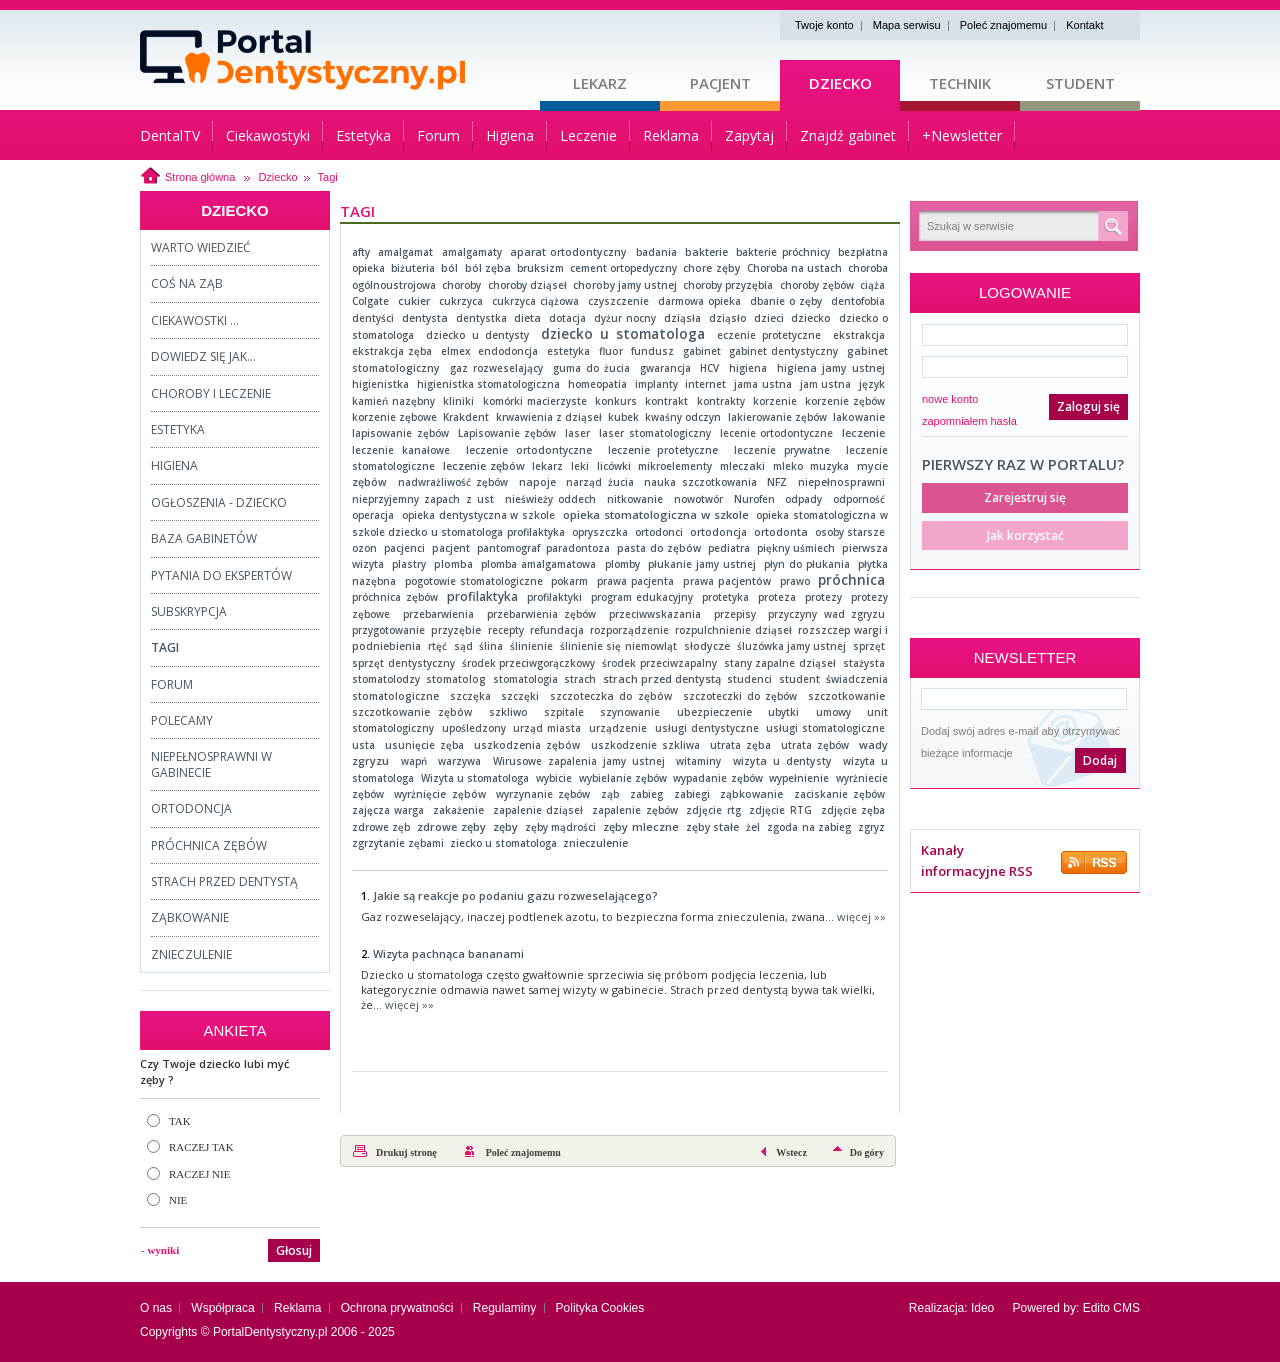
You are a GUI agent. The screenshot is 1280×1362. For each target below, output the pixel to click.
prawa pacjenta (635, 581)
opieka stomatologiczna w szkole (656, 514)
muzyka (829, 466)
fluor (611, 351)
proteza (777, 597)
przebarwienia (438, 614)
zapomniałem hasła (969, 421)
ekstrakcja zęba (392, 351)
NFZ (777, 482)
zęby (505, 826)
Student (1080, 83)
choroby (461, 285)
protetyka (725, 597)
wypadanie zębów (717, 778)
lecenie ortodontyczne (777, 433)
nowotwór (698, 499)
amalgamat (405, 252)
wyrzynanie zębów (543, 794)
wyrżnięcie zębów (439, 794)
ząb (610, 794)
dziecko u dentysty (477, 335)
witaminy (698, 761)
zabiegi (692, 794)
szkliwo (508, 712)
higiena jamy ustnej (831, 368)
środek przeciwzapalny (659, 663)
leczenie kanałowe (401, 450)
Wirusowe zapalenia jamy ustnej (579, 761)
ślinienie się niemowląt (618, 646)
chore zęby (711, 268)
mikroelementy (675, 466)
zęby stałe (712, 827)
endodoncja (508, 351)
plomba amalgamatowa (538, 564)
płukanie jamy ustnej (702, 564)
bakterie (706, 252)
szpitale (564, 712)
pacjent (451, 548)
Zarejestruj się (1025, 497)
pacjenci (404, 548)
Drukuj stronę (406, 1152)
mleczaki (742, 466)
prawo (795, 581)
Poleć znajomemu (1003, 25)
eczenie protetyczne (769, 335)
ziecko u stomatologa (503, 843)
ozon (364, 548)
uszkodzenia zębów (527, 745)
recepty (506, 630)
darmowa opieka (699, 301)
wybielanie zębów (623, 778)
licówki (614, 466)
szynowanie (630, 712)
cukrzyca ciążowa (535, 301)
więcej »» (861, 916)
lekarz (547, 466)
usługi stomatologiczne (825, 728)
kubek (623, 417)
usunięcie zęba (424, 745)
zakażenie (458, 810)
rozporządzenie (629, 630)
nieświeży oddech (550, 499)
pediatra (729, 548)
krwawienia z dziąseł (549, 417)
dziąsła (682, 318)
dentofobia (858, 301)
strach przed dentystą (662, 678)
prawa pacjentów (727, 581)
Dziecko (840, 83)
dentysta (425, 318)
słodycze (707, 646)
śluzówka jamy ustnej (792, 646)
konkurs (616, 401)
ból (449, 268)
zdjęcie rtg (713, 810)
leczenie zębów (484, 465)
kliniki (458, 401)
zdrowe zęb (381, 827)
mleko (788, 466)
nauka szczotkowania (700, 482)
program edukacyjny (642, 597)
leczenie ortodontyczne (529, 450)
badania (656, 252)
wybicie (554, 778)
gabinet (702, 351)
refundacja (557, 630)
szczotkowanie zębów (412, 712)
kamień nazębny (393, 401)
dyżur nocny (625, 318)
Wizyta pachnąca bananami (448, 953)
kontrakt (666, 401)
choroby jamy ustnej (625, 285)
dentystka (481, 318)
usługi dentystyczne (707, 728)
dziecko (811, 318)
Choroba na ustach (794, 268)
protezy (823, 597)
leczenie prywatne (782, 450)
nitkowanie (635, 499)
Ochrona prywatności (397, 1308)
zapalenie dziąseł (538, 810)
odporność (859, 499)
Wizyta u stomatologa (475, 778)
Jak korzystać (1025, 535)
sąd (463, 646)
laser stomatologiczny (655, 433)
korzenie (775, 401)
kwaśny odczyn (683, 417)
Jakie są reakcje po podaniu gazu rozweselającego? (515, 895)
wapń (414, 761)
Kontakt (1084, 25)
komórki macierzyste (535, 401)
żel (753, 827)
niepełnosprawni (841, 482)
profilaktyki (554, 597)
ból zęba (488, 268)
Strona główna (200, 177)
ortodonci (659, 532)
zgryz (871, 827)
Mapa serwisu (907, 25)
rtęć (437, 646)
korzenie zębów (845, 401)
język (872, 384)
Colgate (370, 301)
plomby (622, 564)
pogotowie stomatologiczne (474, 581)
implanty (656, 384)
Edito (1096, 1308)
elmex (455, 351)
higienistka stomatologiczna (489, 384)
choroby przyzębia (728, 285)
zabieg (646, 794)
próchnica (851, 580)
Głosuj (294, 1250)
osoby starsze (850, 532)
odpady (803, 499)
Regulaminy (504, 1308)
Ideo (982, 1308)
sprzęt (869, 646)
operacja (373, 515)
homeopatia (597, 384)
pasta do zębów (659, 548)
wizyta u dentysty (782, 761)
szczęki (520, 696)
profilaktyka (482, 596)
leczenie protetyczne (663, 450)
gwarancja (665, 368)
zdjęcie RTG (780, 810)
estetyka (568, 351)
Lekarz (600, 83)
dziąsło (727, 318)
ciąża (872, 285)
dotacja (567, 318)
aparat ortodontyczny (568, 252)
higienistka (380, 384)
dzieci (769, 318)
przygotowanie (388, 630)
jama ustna (763, 384)
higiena (748, 368)
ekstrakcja (859, 335)
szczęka (470, 696)
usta (363, 745)
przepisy (735, 614)
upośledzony (474, 728)
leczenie (863, 433)
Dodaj (1100, 760)
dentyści (373, 318)
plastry (409, 564)
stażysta (864, 663)
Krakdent (466, 417)
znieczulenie (595, 843)
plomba (453, 564)
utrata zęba (740, 745)
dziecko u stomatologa (623, 333)
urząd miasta (547, 728)
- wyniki (160, 1250)
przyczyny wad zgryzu (826, 614)
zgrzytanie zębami (398, 843)
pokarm (569, 581)
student (799, 679)
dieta (527, 318)
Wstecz (791, 1152)
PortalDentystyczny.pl (270, 1332)
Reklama (297, 1308)
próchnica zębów (395, 597)
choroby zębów (817, 285)
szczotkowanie (846, 696)
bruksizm (540, 268)
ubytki (783, 712)
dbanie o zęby (786, 301)
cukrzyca (461, 301)
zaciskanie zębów (839, 794)
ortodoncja (718, 532)
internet (705, 384)
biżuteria (413, 268)
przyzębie (456, 630)
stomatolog (456, 679)
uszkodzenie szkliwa (645, 745)
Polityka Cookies (600, 1308)
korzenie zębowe (394, 417)
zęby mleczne (640, 826)
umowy (833, 712)
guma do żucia (591, 368)
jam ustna (826, 384)
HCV (709, 368)
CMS (1126, 1308)
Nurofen (754, 499)
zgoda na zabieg (809, 827)
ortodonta (781, 532)
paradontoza (578, 548)
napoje (537, 482)
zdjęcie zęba (853, 810)
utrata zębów (815, 745)
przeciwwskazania (655, 614)
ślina (491, 646)
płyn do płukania (807, 564)
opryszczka (600, 532)
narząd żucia (599, 482)
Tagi (328, 177)
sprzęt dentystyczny (403, 663)
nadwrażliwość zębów (453, 482)
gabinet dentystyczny (783, 351)
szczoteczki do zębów (740, 696)
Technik (960, 83)
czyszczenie (618, 301)
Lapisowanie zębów (507, 433)
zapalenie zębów (634, 810)
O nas (156, 1308)
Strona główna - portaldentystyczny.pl (340, 60)
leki (580, 466)
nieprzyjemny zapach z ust (423, 499)
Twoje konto (824, 25)
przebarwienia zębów (541, 614)
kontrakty (721, 401)
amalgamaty (472, 252)
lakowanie (859, 417)
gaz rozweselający (496, 368)
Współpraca (222, 1308)
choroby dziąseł (527, 285)
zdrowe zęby (451, 826)
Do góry (867, 1152)
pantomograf (508, 548)
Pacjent (720, 83)
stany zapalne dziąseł (780, 663)
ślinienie (531, 646)
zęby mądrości (560, 827)
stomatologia (525, 679)
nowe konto (950, 399)
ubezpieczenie (714, 712)
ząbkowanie (751, 794)
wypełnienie (799, 778)
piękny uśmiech (796, 548)
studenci (749, 679)
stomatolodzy (386, 679)
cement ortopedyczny (623, 268)
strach (580, 679)
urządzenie (618, 728)
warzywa (459, 761)
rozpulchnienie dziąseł (733, 630)
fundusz (652, 351)
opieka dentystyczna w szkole (479, 515)
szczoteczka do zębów (611, 696)
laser (577, 433)
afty (361, 252)
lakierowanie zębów (777, 417)
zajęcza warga (388, 810)
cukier (414, 301)
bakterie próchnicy (782, 252)
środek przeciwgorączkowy (529, 663)
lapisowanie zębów (400, 433)
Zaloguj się (1088, 406)
